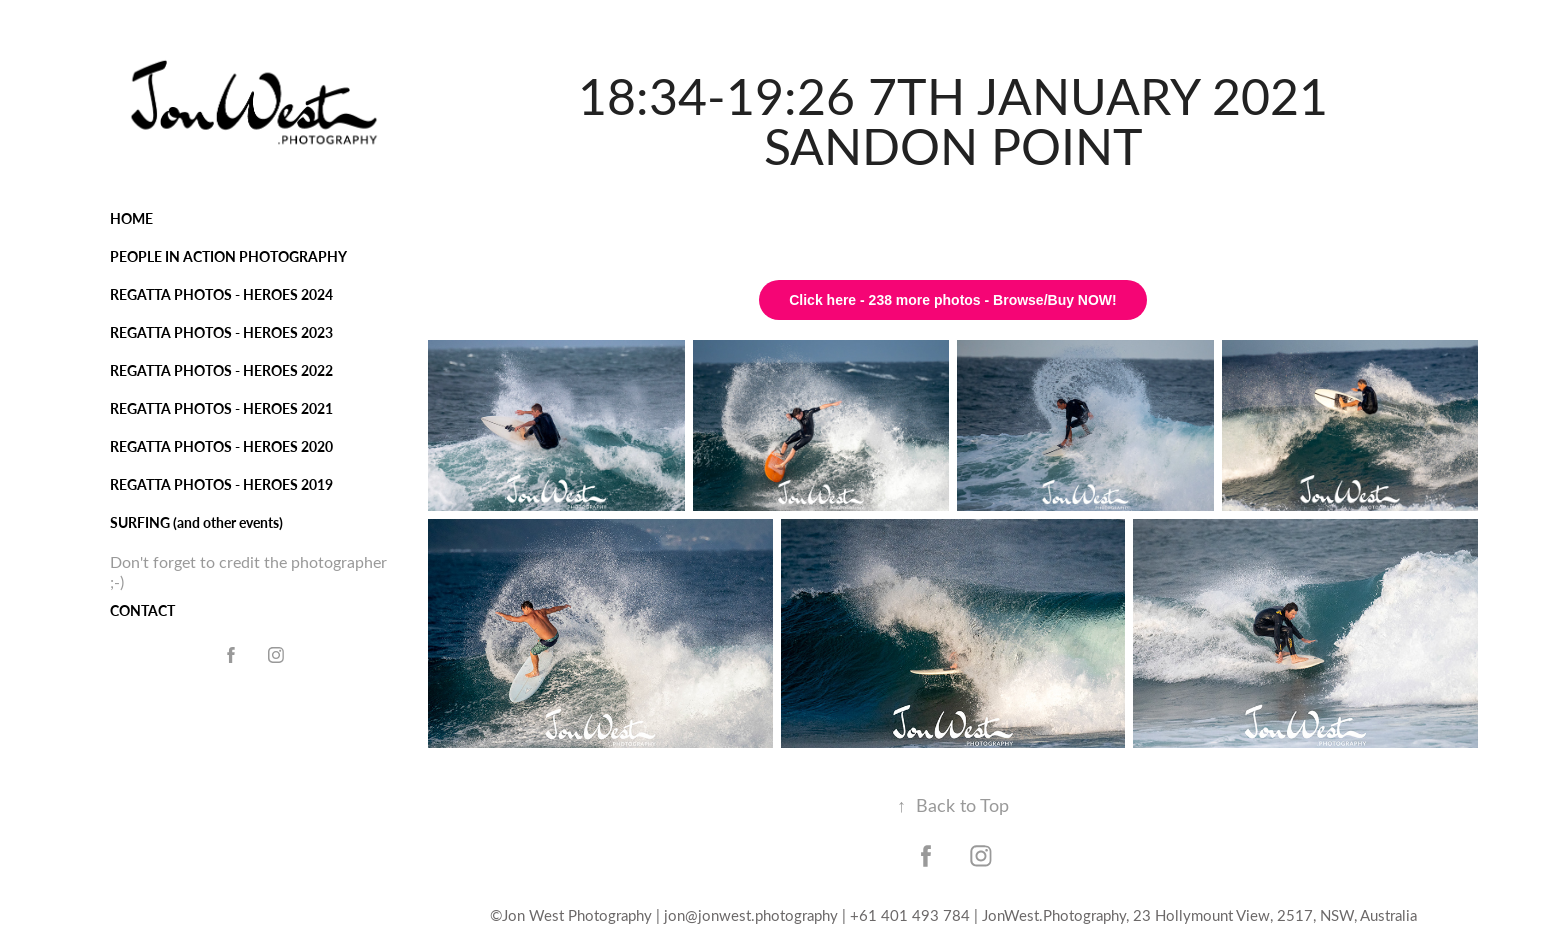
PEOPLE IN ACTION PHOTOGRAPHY (228, 256)
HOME (131, 218)
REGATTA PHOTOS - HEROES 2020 (221, 446)
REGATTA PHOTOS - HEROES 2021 (221, 408)
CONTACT (142, 610)
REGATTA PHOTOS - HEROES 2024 (221, 294)
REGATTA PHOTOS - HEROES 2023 (221, 332)
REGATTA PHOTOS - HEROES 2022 (221, 370)
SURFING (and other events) (196, 522)
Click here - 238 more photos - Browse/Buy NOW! (953, 300)
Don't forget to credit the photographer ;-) (248, 571)
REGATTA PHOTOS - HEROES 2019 (221, 484)
